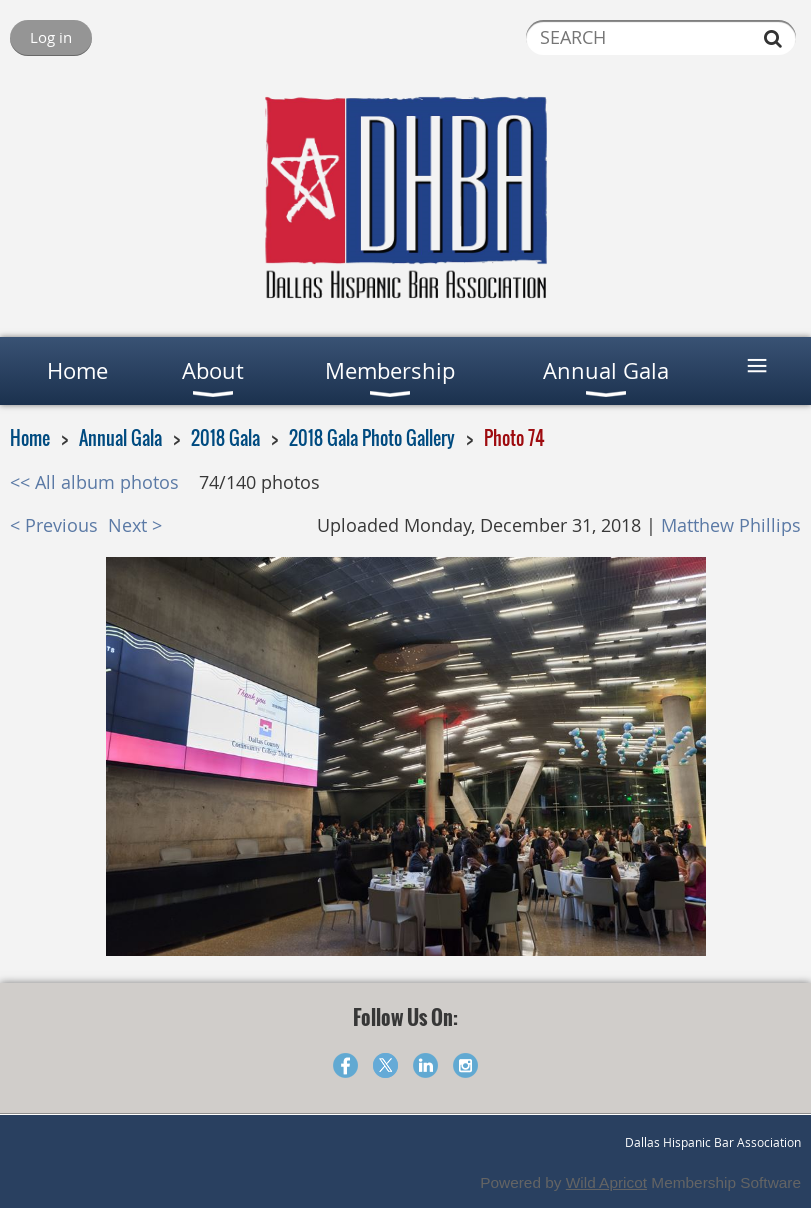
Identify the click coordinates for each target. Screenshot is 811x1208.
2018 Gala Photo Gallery (372, 438)
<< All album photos (94, 482)
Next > (135, 525)
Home (30, 438)
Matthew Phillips (731, 525)
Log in (51, 37)
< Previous (54, 525)
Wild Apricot (606, 1182)
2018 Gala (225, 438)
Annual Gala (120, 438)
